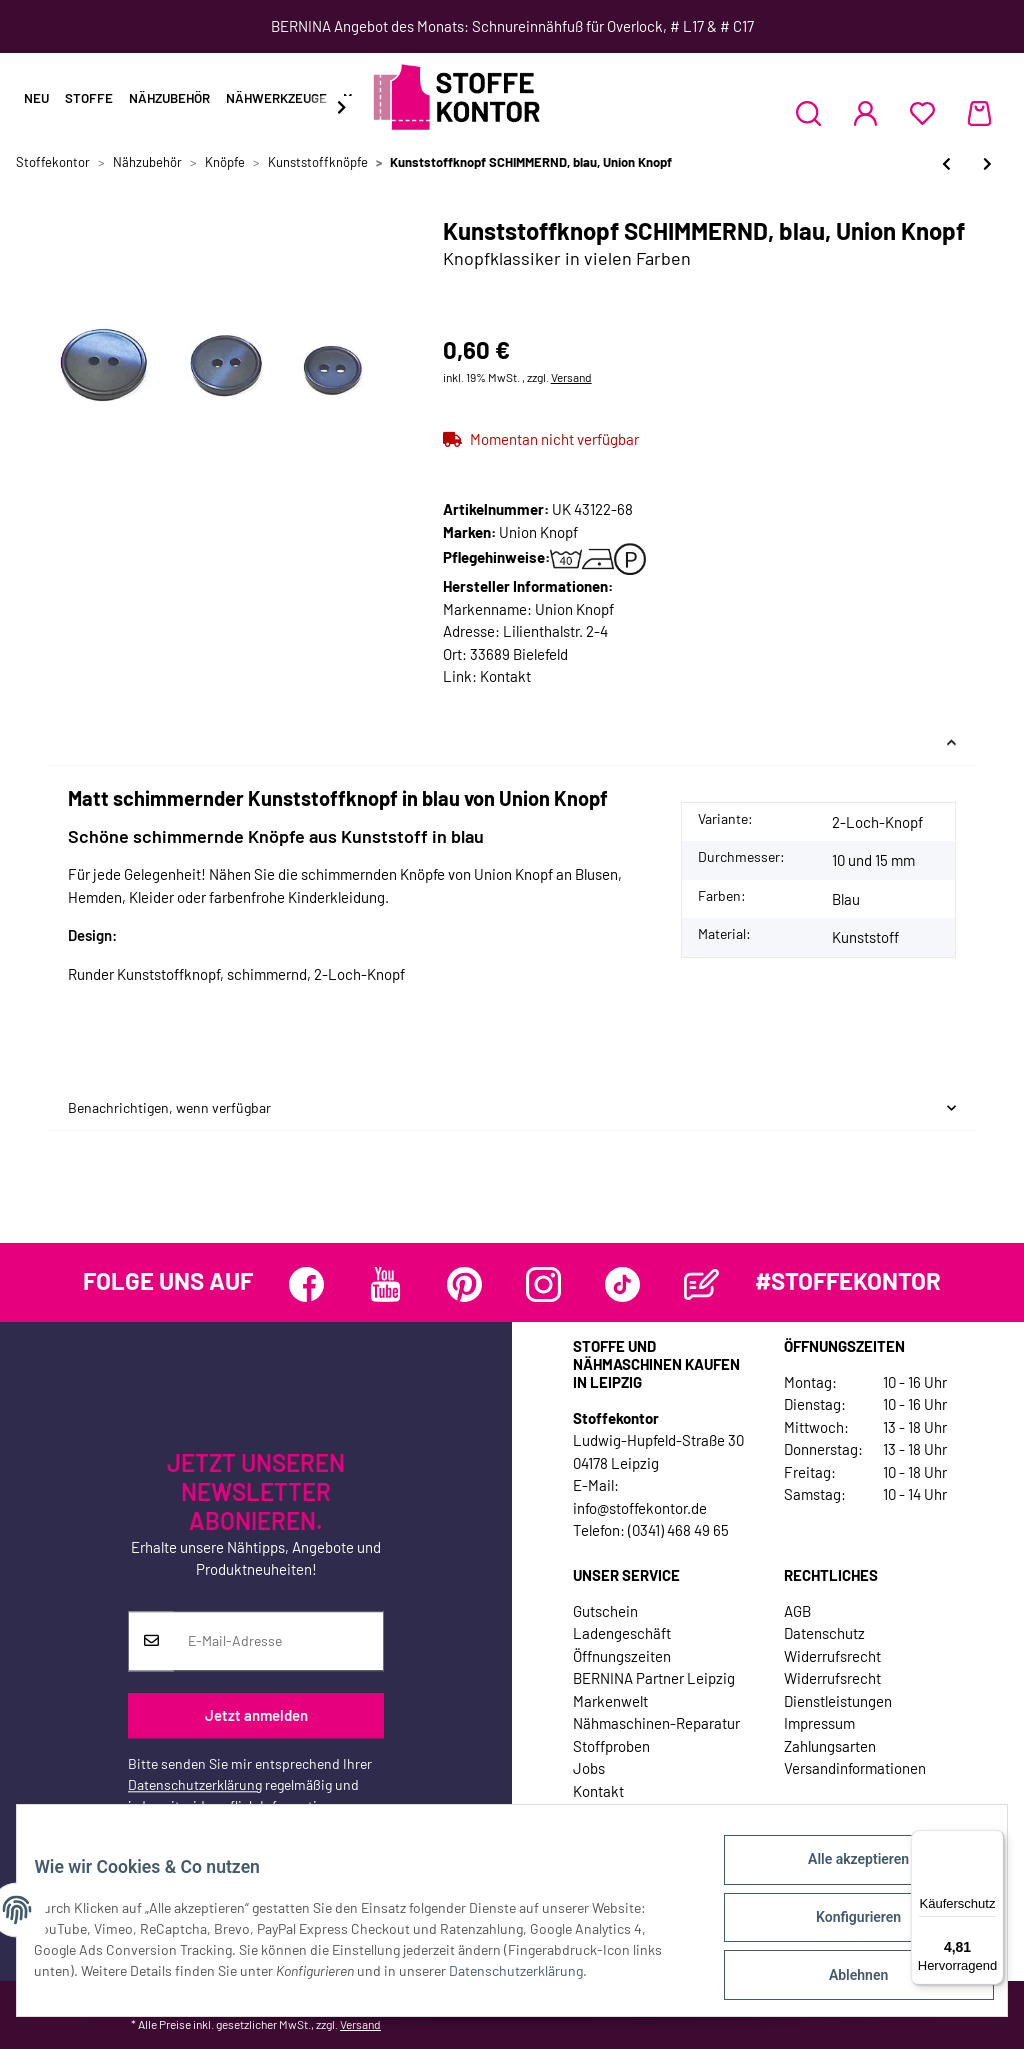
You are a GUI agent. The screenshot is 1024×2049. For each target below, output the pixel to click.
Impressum (819, 1723)
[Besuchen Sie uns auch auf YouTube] (385, 1284)
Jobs (589, 1768)
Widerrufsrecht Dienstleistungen (838, 1689)
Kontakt (505, 676)
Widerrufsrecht (832, 1656)
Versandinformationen (855, 1768)
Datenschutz (824, 1633)
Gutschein (605, 1611)
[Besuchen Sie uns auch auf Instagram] (543, 1284)
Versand (571, 377)
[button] (808, 113)
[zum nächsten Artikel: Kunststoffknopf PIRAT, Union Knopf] (987, 163)
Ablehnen (843, 1978)
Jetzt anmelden (256, 1716)
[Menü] (992, 1842)
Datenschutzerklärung (195, 1784)
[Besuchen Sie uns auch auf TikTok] (622, 1284)
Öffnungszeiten (622, 1656)
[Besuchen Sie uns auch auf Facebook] (306, 1284)
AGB (797, 1611)
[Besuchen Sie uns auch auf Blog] (701, 1284)
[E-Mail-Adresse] (278, 1641)
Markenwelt (610, 1701)
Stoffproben (611, 1746)
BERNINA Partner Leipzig (654, 1678)
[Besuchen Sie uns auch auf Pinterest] (464, 1284)
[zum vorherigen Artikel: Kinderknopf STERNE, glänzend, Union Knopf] (946, 163)
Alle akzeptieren (843, 1874)
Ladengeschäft (622, 1633)
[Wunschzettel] (922, 113)
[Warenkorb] (979, 113)
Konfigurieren (843, 1926)
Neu (36, 98)
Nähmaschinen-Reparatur (656, 1723)
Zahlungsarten (830, 1746)
